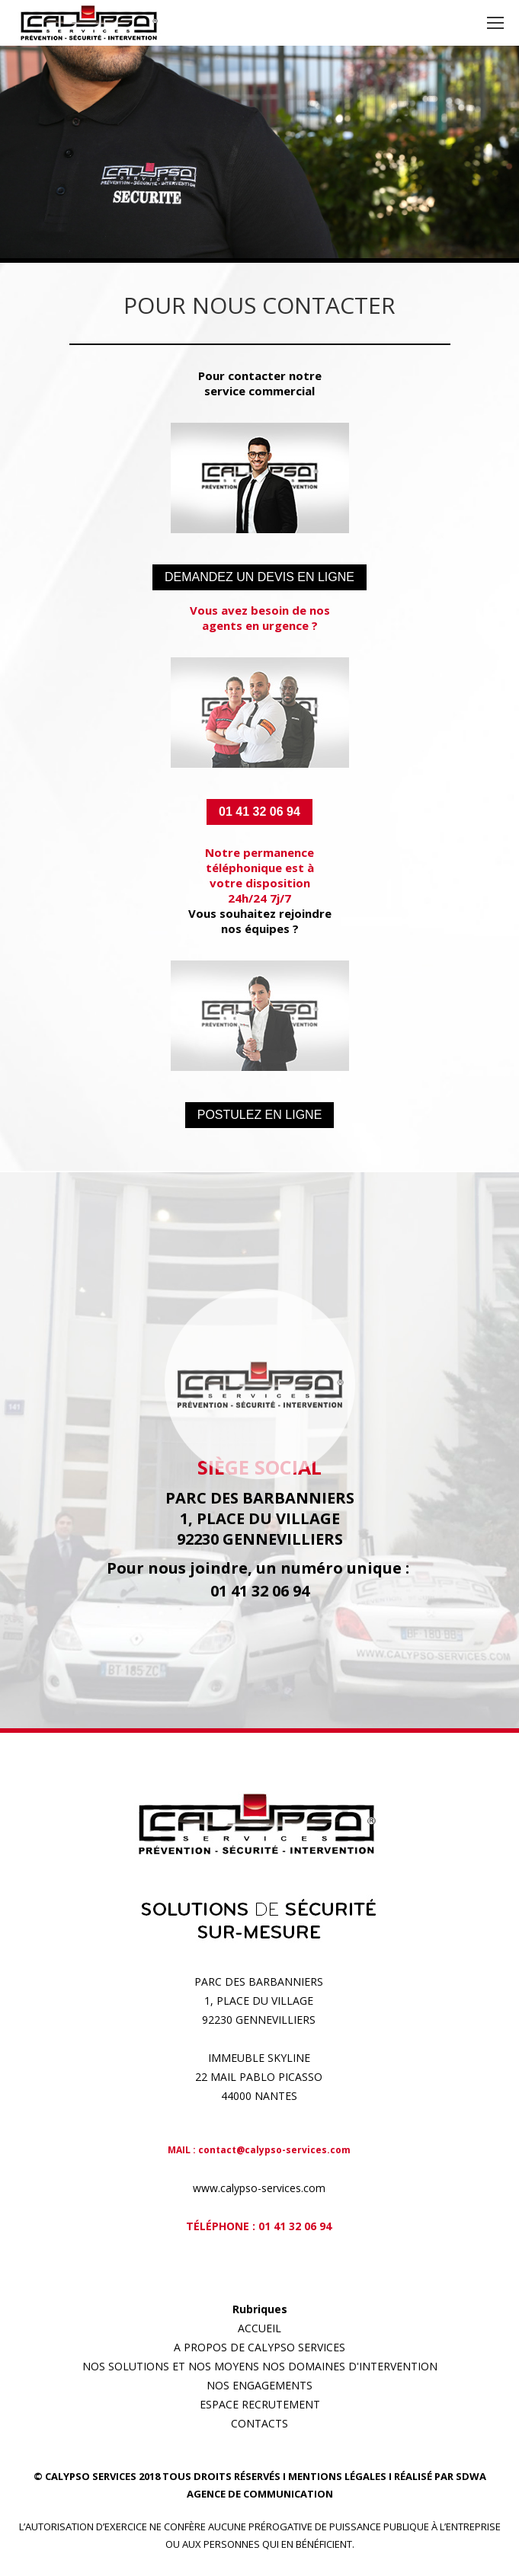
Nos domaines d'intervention (349, 2366)
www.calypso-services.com (259, 2188)
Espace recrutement (260, 2404)
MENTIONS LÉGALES (337, 2476)
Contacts (259, 2423)
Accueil (259, 2328)
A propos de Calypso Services (259, 2347)
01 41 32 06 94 (295, 2226)
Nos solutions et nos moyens (170, 2366)
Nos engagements (259, 2385)
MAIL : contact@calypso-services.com (259, 2149)
